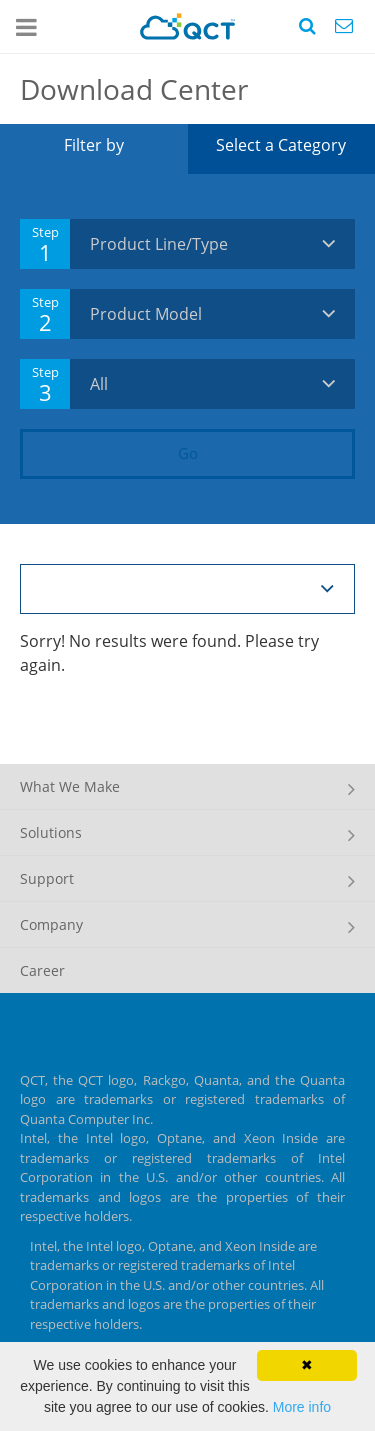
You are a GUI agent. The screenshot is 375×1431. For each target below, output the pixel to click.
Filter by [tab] (94, 145)
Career (42, 970)
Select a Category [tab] (281, 145)
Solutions (51, 832)
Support (47, 878)
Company (51, 924)
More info (302, 1407)
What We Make (70, 786)
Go (188, 453)
